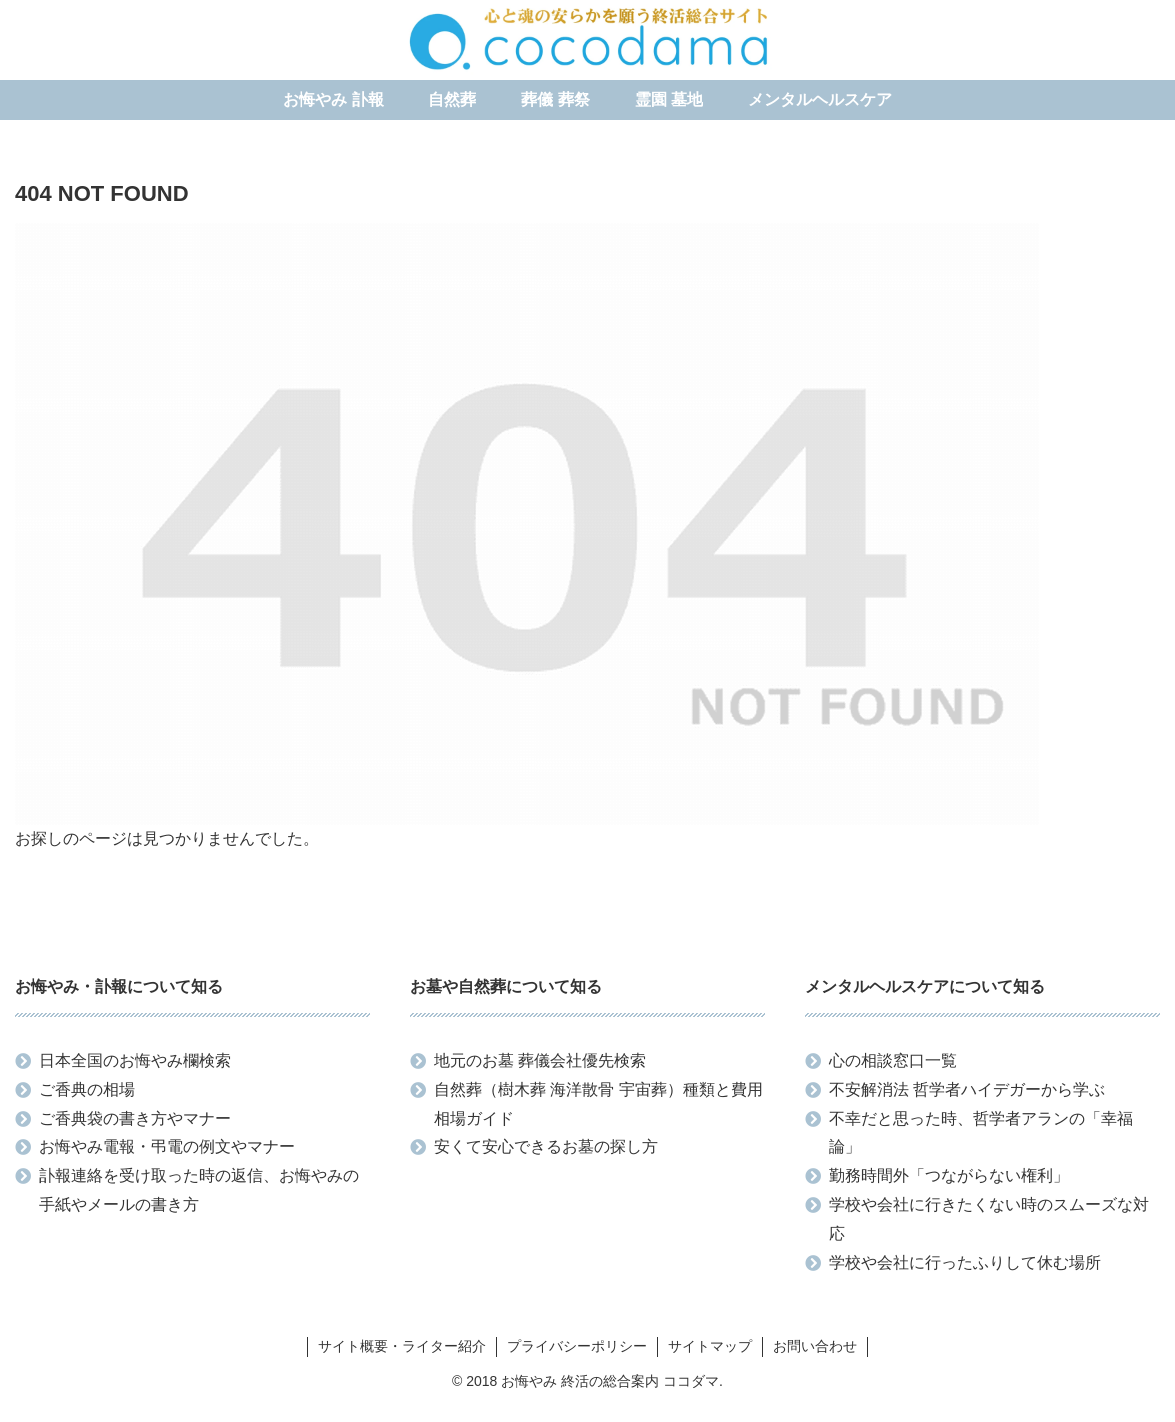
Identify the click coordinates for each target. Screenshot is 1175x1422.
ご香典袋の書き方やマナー (135, 1118)
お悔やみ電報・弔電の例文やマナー (167, 1146)
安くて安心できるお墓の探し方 (546, 1146)
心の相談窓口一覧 (893, 1060)
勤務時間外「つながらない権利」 (949, 1175)
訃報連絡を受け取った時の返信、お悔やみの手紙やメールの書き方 (199, 1190)
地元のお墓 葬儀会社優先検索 (540, 1060)
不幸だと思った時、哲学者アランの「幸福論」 (981, 1133)
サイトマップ (710, 1346)
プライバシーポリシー (577, 1346)
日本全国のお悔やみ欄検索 (135, 1060)
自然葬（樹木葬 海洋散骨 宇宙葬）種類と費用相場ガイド (598, 1104)
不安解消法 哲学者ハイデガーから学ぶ (967, 1089)
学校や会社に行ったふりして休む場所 (965, 1262)
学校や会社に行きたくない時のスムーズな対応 (989, 1219)
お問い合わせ (815, 1346)
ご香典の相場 (87, 1089)
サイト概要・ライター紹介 (402, 1346)
